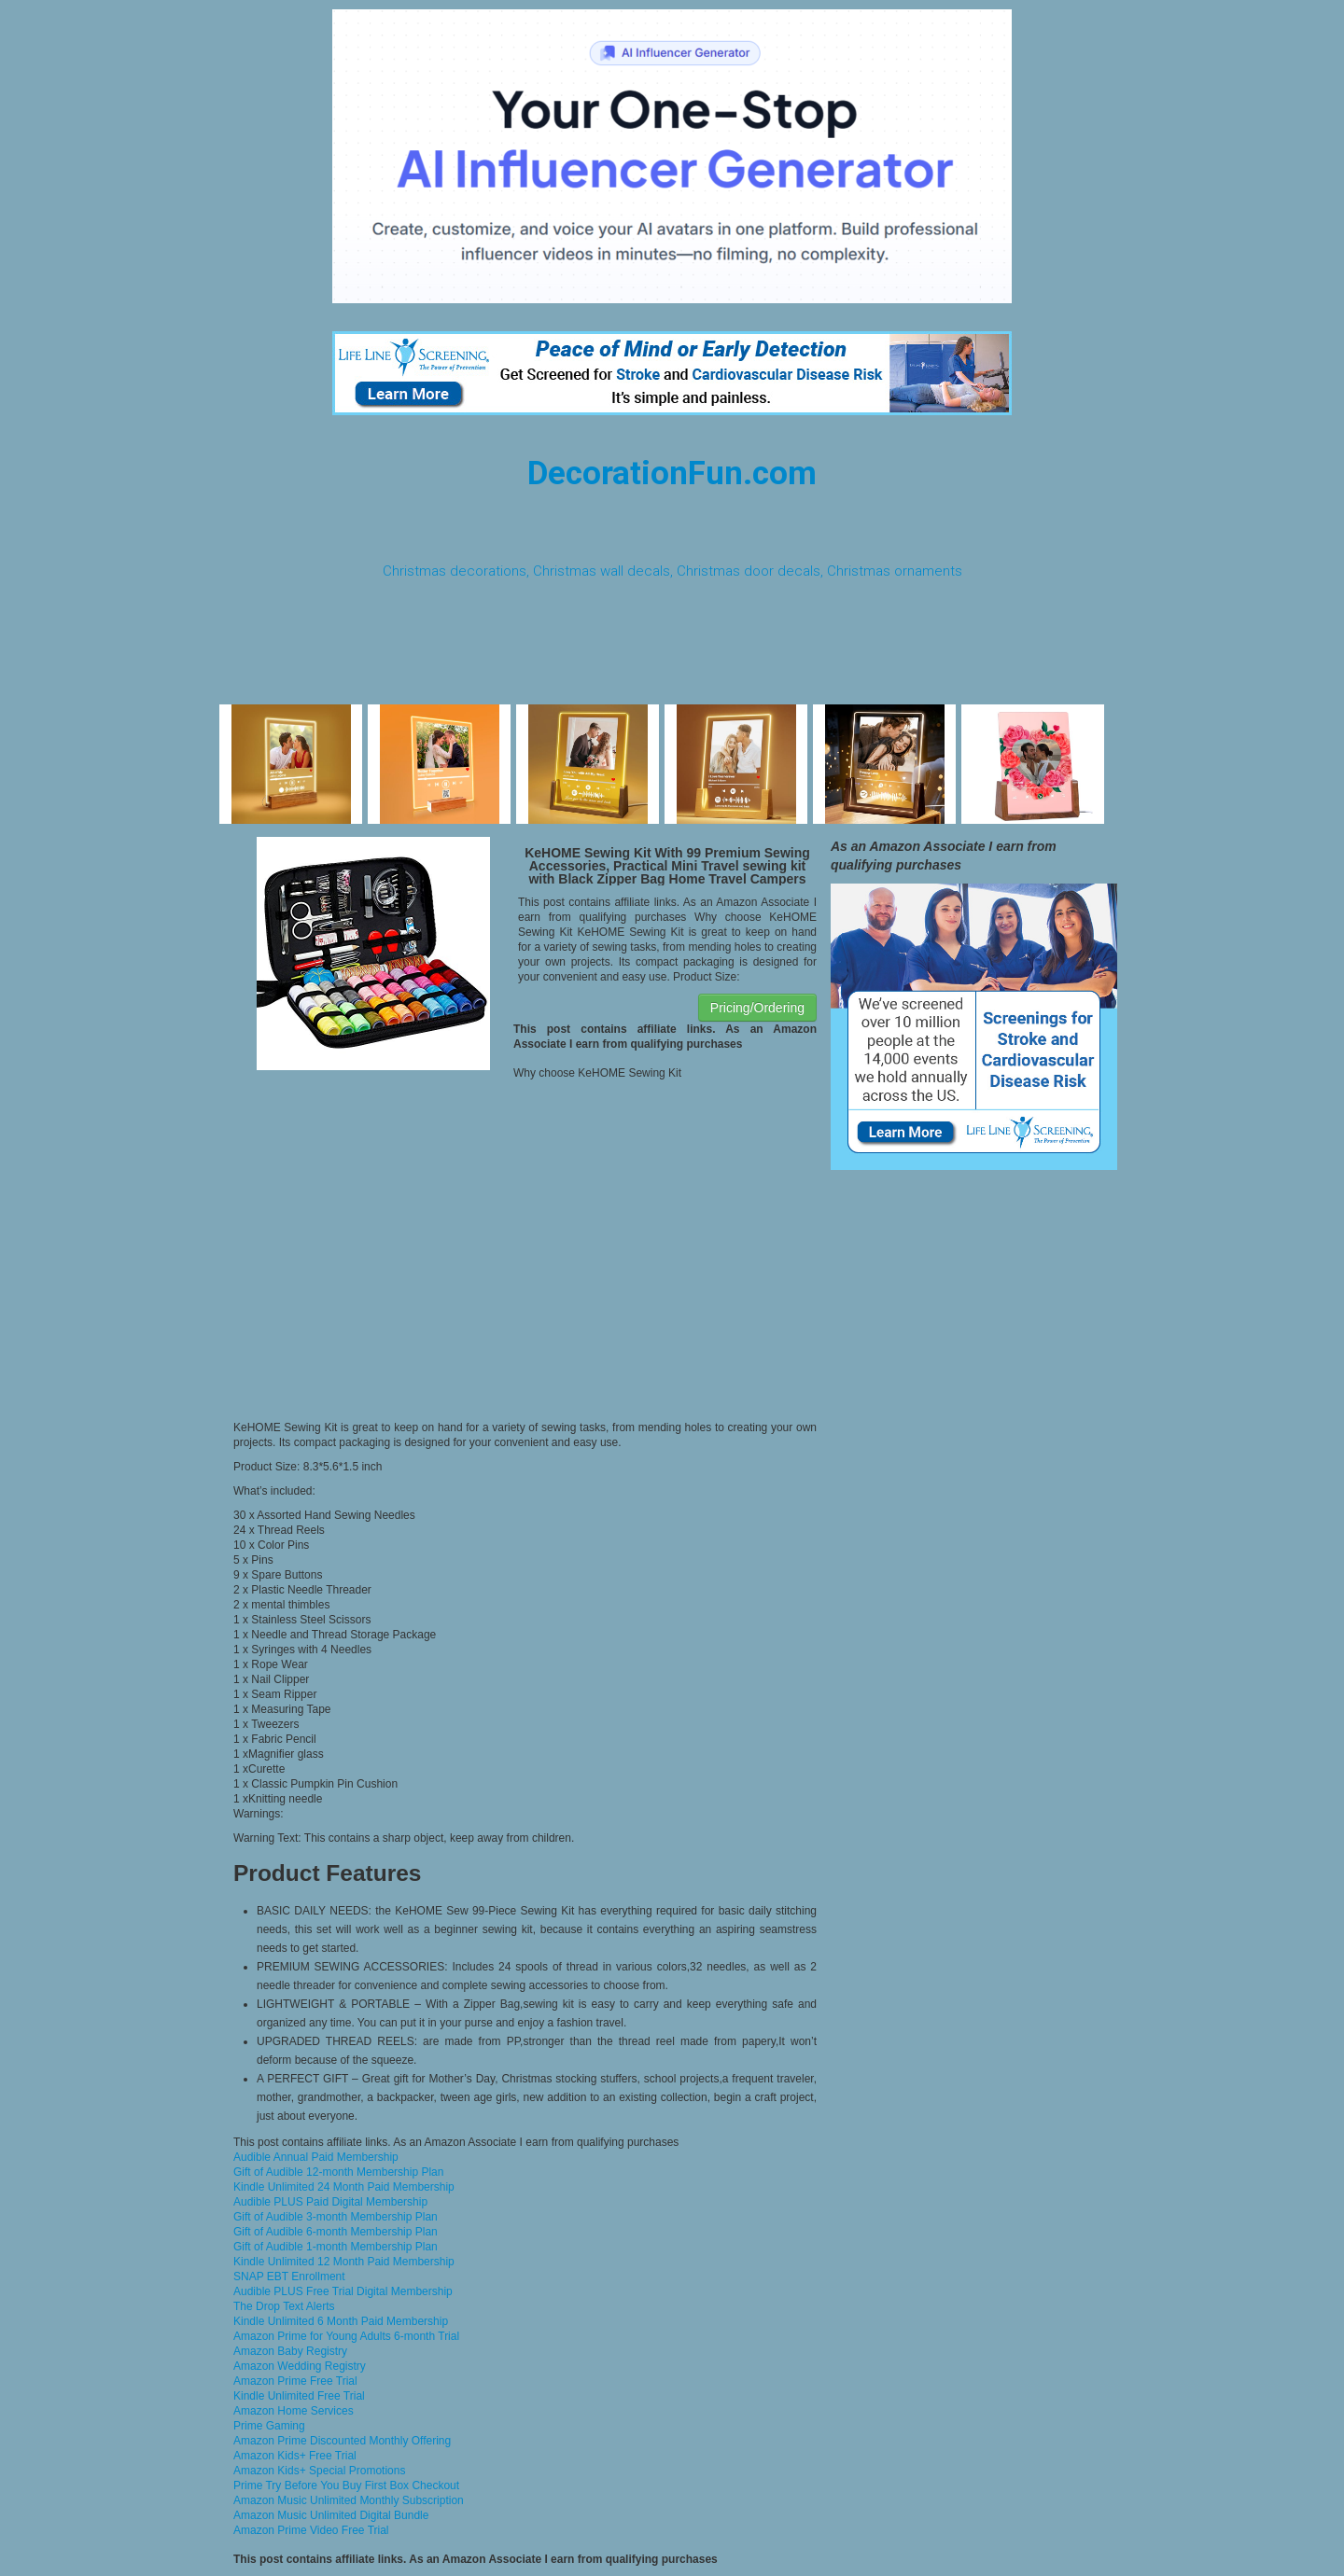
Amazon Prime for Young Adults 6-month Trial (346, 2336)
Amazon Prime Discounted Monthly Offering (342, 2440)
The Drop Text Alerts (284, 2306)
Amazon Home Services (293, 2410)
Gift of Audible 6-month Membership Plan (335, 2231)
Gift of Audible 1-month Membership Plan (335, 2246)
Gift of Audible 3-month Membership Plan (335, 2216)
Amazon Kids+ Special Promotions (319, 2470)
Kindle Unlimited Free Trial (299, 2395)
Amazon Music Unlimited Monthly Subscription (348, 2500)
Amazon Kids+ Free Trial (295, 2455)
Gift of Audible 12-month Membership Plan (338, 2172)
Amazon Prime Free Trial (295, 2381)
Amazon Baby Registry (290, 2351)
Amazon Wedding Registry (299, 2366)
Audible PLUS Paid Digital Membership (330, 2201)
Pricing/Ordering (757, 1007)
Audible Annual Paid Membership (316, 2157)
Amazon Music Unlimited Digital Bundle (330, 2515)
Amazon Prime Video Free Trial (311, 2530)
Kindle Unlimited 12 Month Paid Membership (344, 2261)
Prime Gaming (269, 2425)
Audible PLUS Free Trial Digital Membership (343, 2291)
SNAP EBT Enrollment (289, 2276)
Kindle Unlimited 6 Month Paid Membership (340, 2321)
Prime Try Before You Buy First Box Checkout (346, 2485)
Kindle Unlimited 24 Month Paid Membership (344, 2186)
